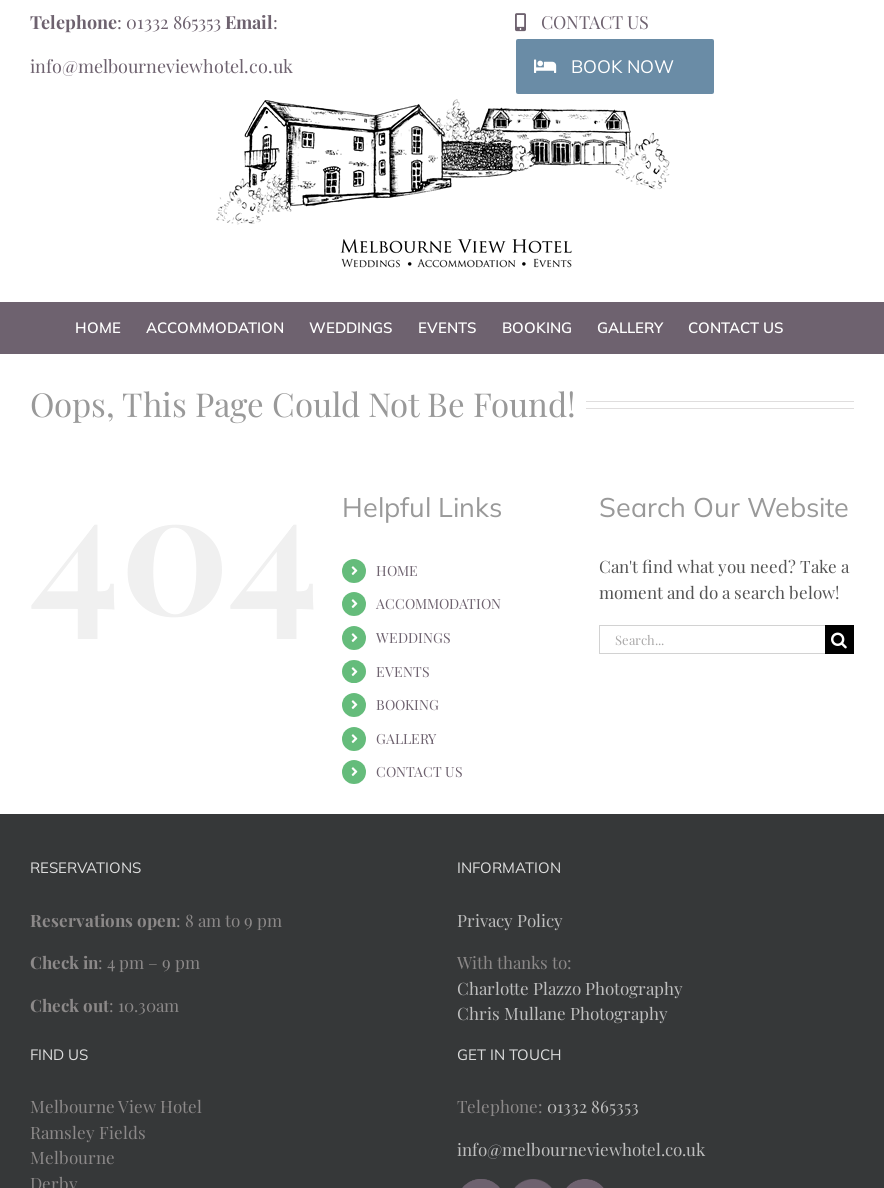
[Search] (839, 639)
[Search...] (712, 639)
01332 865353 (173, 22)
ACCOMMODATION (438, 603)
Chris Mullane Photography (562, 1013)
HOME (397, 570)
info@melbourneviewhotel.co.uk (161, 66)
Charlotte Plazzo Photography (570, 988)
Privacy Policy (510, 920)
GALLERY (406, 738)
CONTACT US (419, 771)
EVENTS (403, 671)
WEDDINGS (413, 637)
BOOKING (407, 704)
